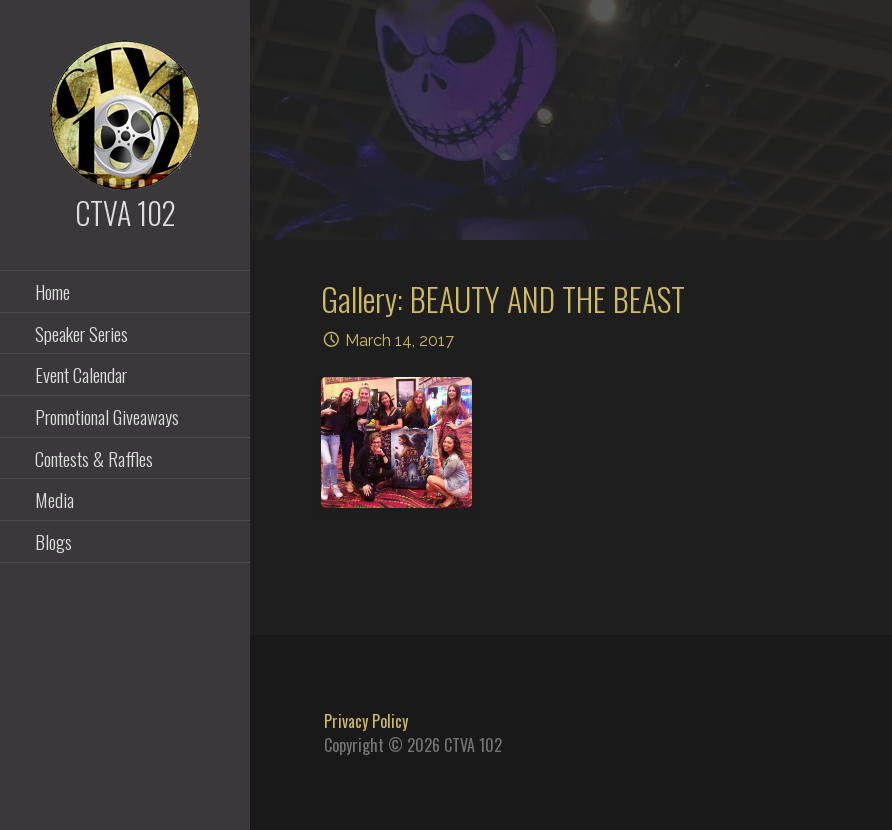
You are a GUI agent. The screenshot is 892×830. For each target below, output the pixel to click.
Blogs (53, 541)
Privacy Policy (366, 721)
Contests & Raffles (94, 458)
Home (52, 291)
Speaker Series (81, 333)
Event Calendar (81, 374)
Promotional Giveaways (107, 416)
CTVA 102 (125, 212)
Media (54, 499)
